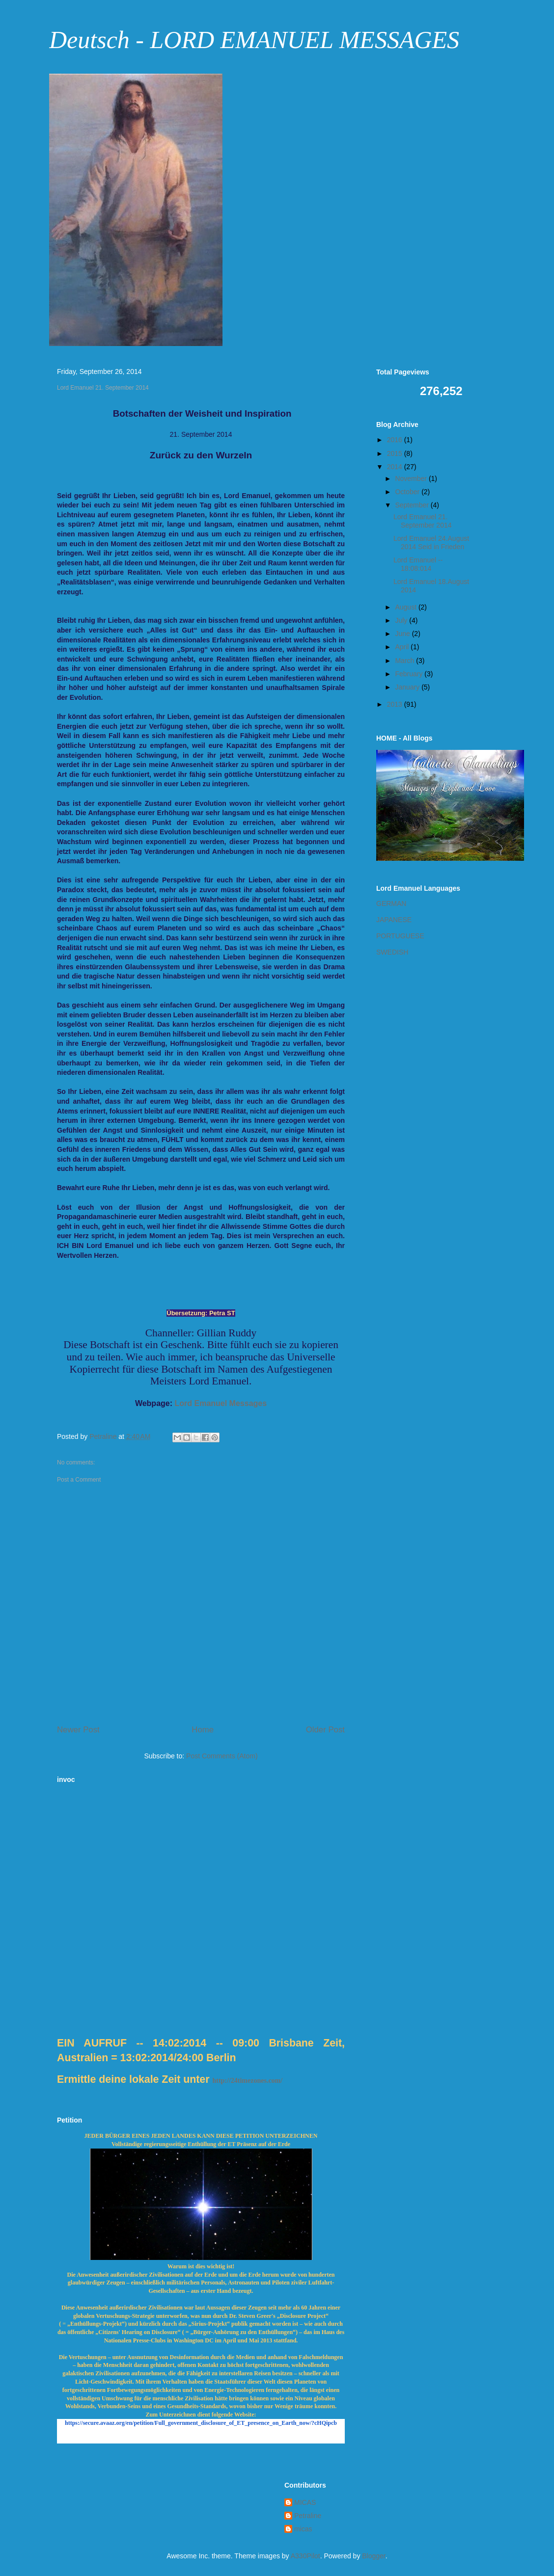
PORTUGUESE (400, 936)
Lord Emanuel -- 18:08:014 (418, 564)
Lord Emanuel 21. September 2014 (422, 521)
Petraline (307, 2516)
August (406, 607)
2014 (395, 467)
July (402, 620)
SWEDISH (392, 952)
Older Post (325, 1729)
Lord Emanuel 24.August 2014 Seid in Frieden (431, 542)
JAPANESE (394, 920)
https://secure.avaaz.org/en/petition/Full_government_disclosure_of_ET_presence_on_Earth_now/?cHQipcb (201, 2422)
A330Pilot (305, 2556)
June (403, 633)
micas (303, 2529)
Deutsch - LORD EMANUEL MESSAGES (254, 39)
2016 (395, 440)
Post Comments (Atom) (221, 1756)
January (408, 687)
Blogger (373, 2556)
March (405, 660)
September (412, 505)
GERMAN (391, 903)
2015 (395, 453)
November (411, 478)
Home (203, 1729)
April (403, 647)
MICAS (305, 2502)
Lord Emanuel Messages (220, 1403)
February (409, 674)
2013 (395, 704)
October (408, 492)
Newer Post (78, 1729)
